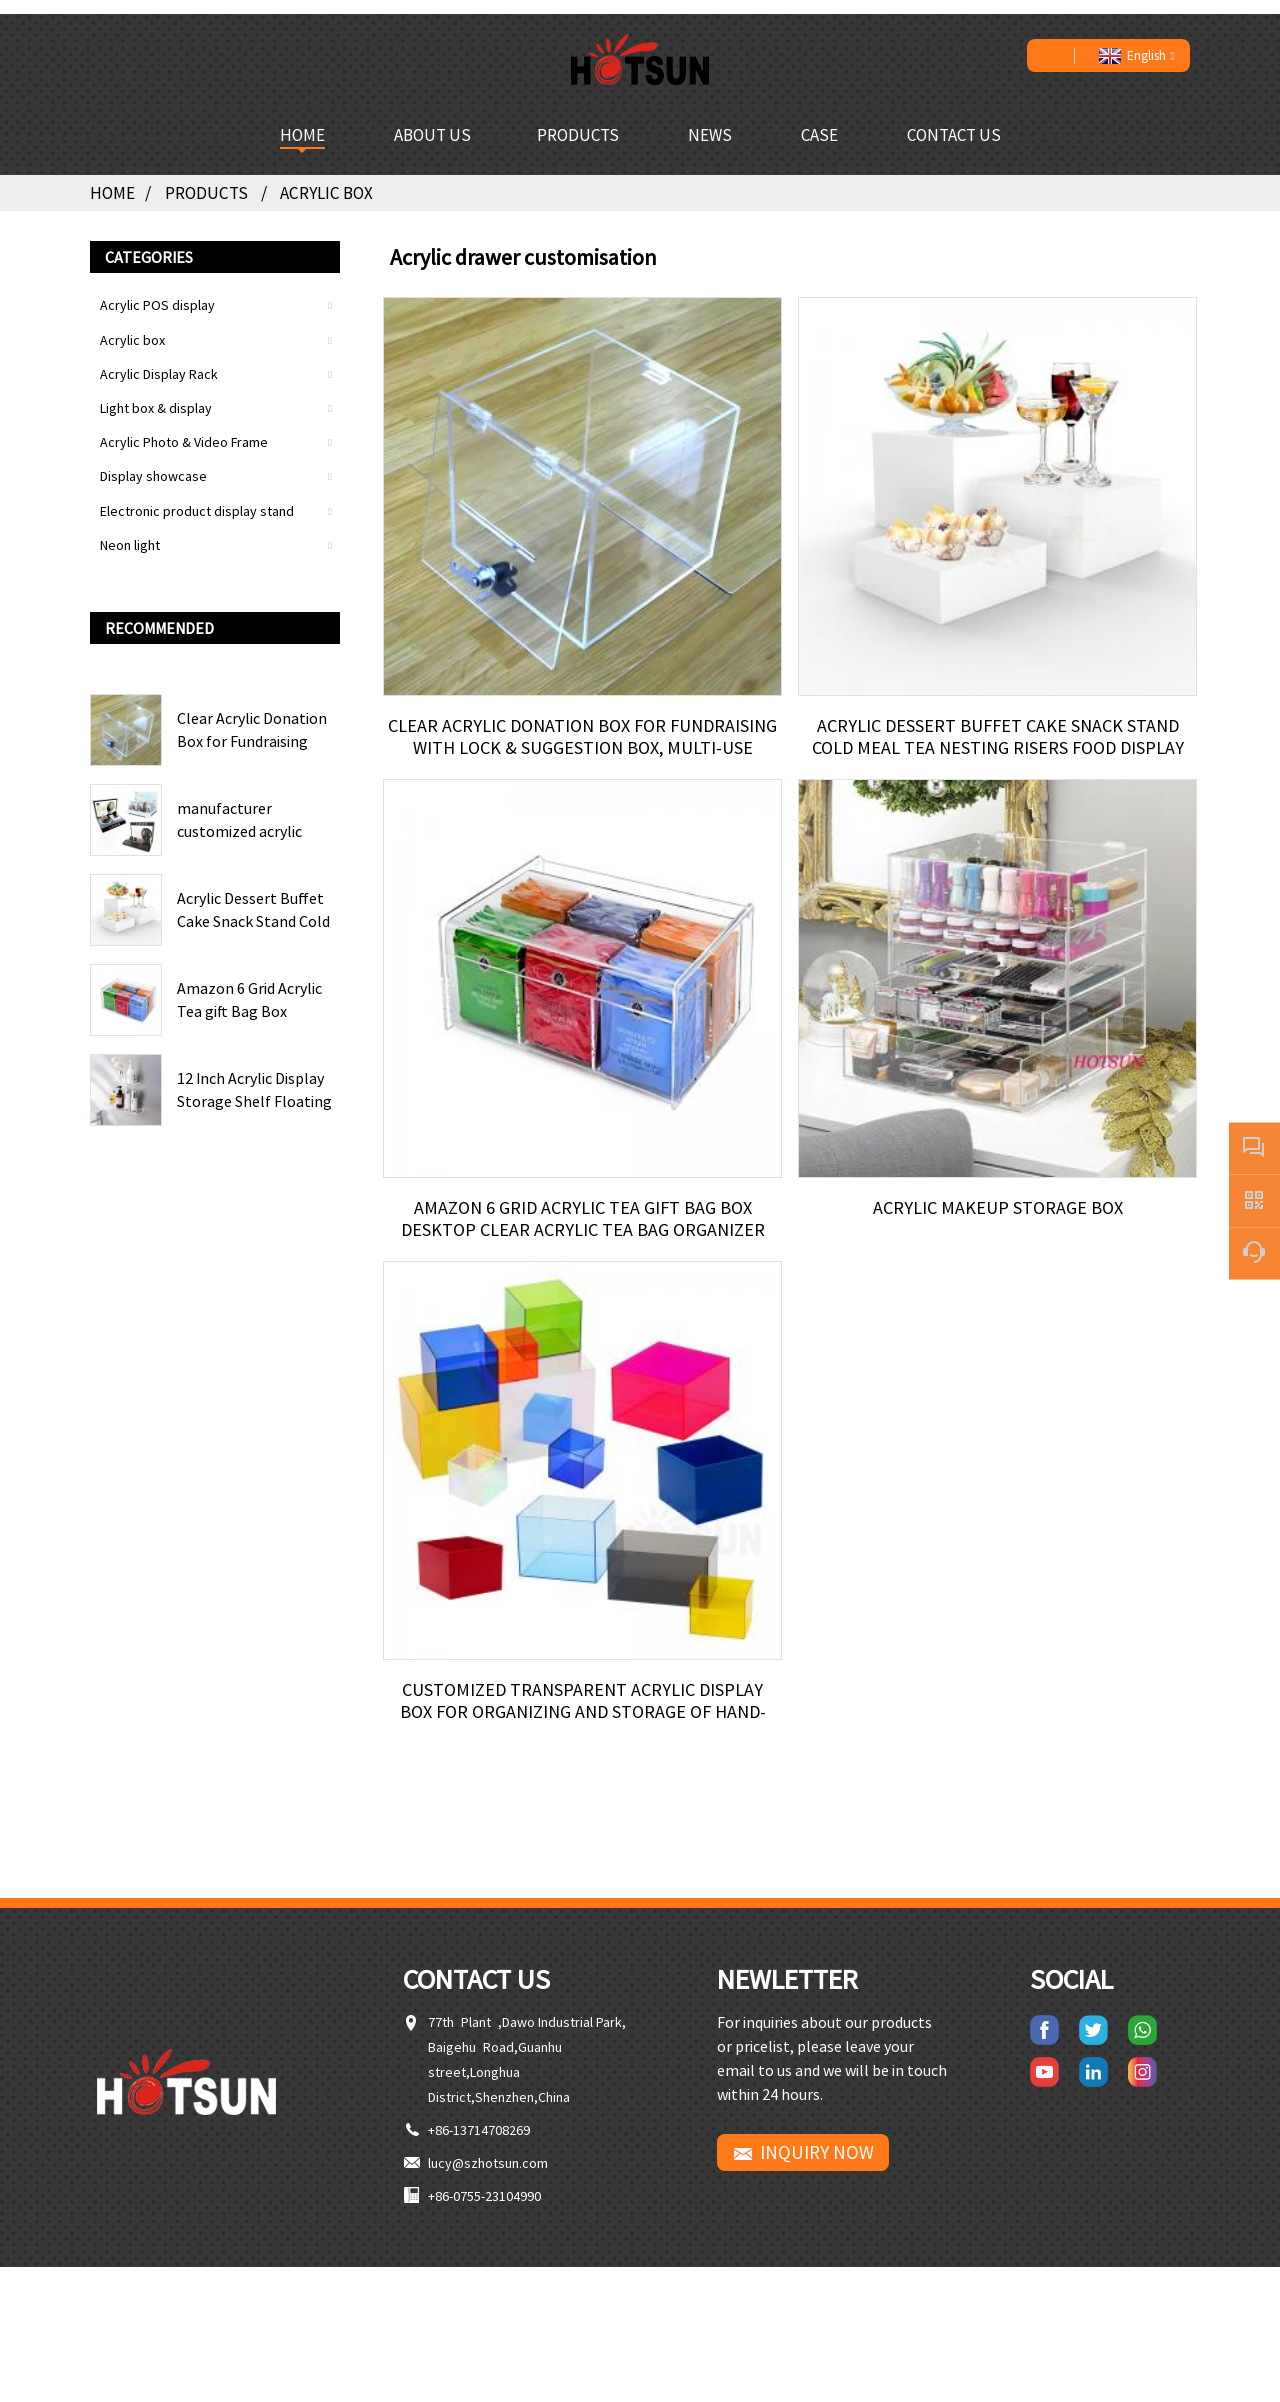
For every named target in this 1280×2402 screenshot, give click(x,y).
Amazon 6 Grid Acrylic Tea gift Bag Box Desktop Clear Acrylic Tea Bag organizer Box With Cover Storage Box (257, 985)
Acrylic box (335, 178)
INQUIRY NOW (817, 2185)
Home (114, 178)
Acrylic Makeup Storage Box (998, 1214)
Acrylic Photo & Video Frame (184, 427)
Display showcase (153, 461)
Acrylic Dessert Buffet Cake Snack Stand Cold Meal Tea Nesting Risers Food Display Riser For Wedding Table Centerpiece (257, 895)
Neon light (130, 529)
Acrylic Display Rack (159, 358)
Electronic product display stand (197, 495)
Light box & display (156, 393)
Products (213, 178)
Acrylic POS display (157, 290)
